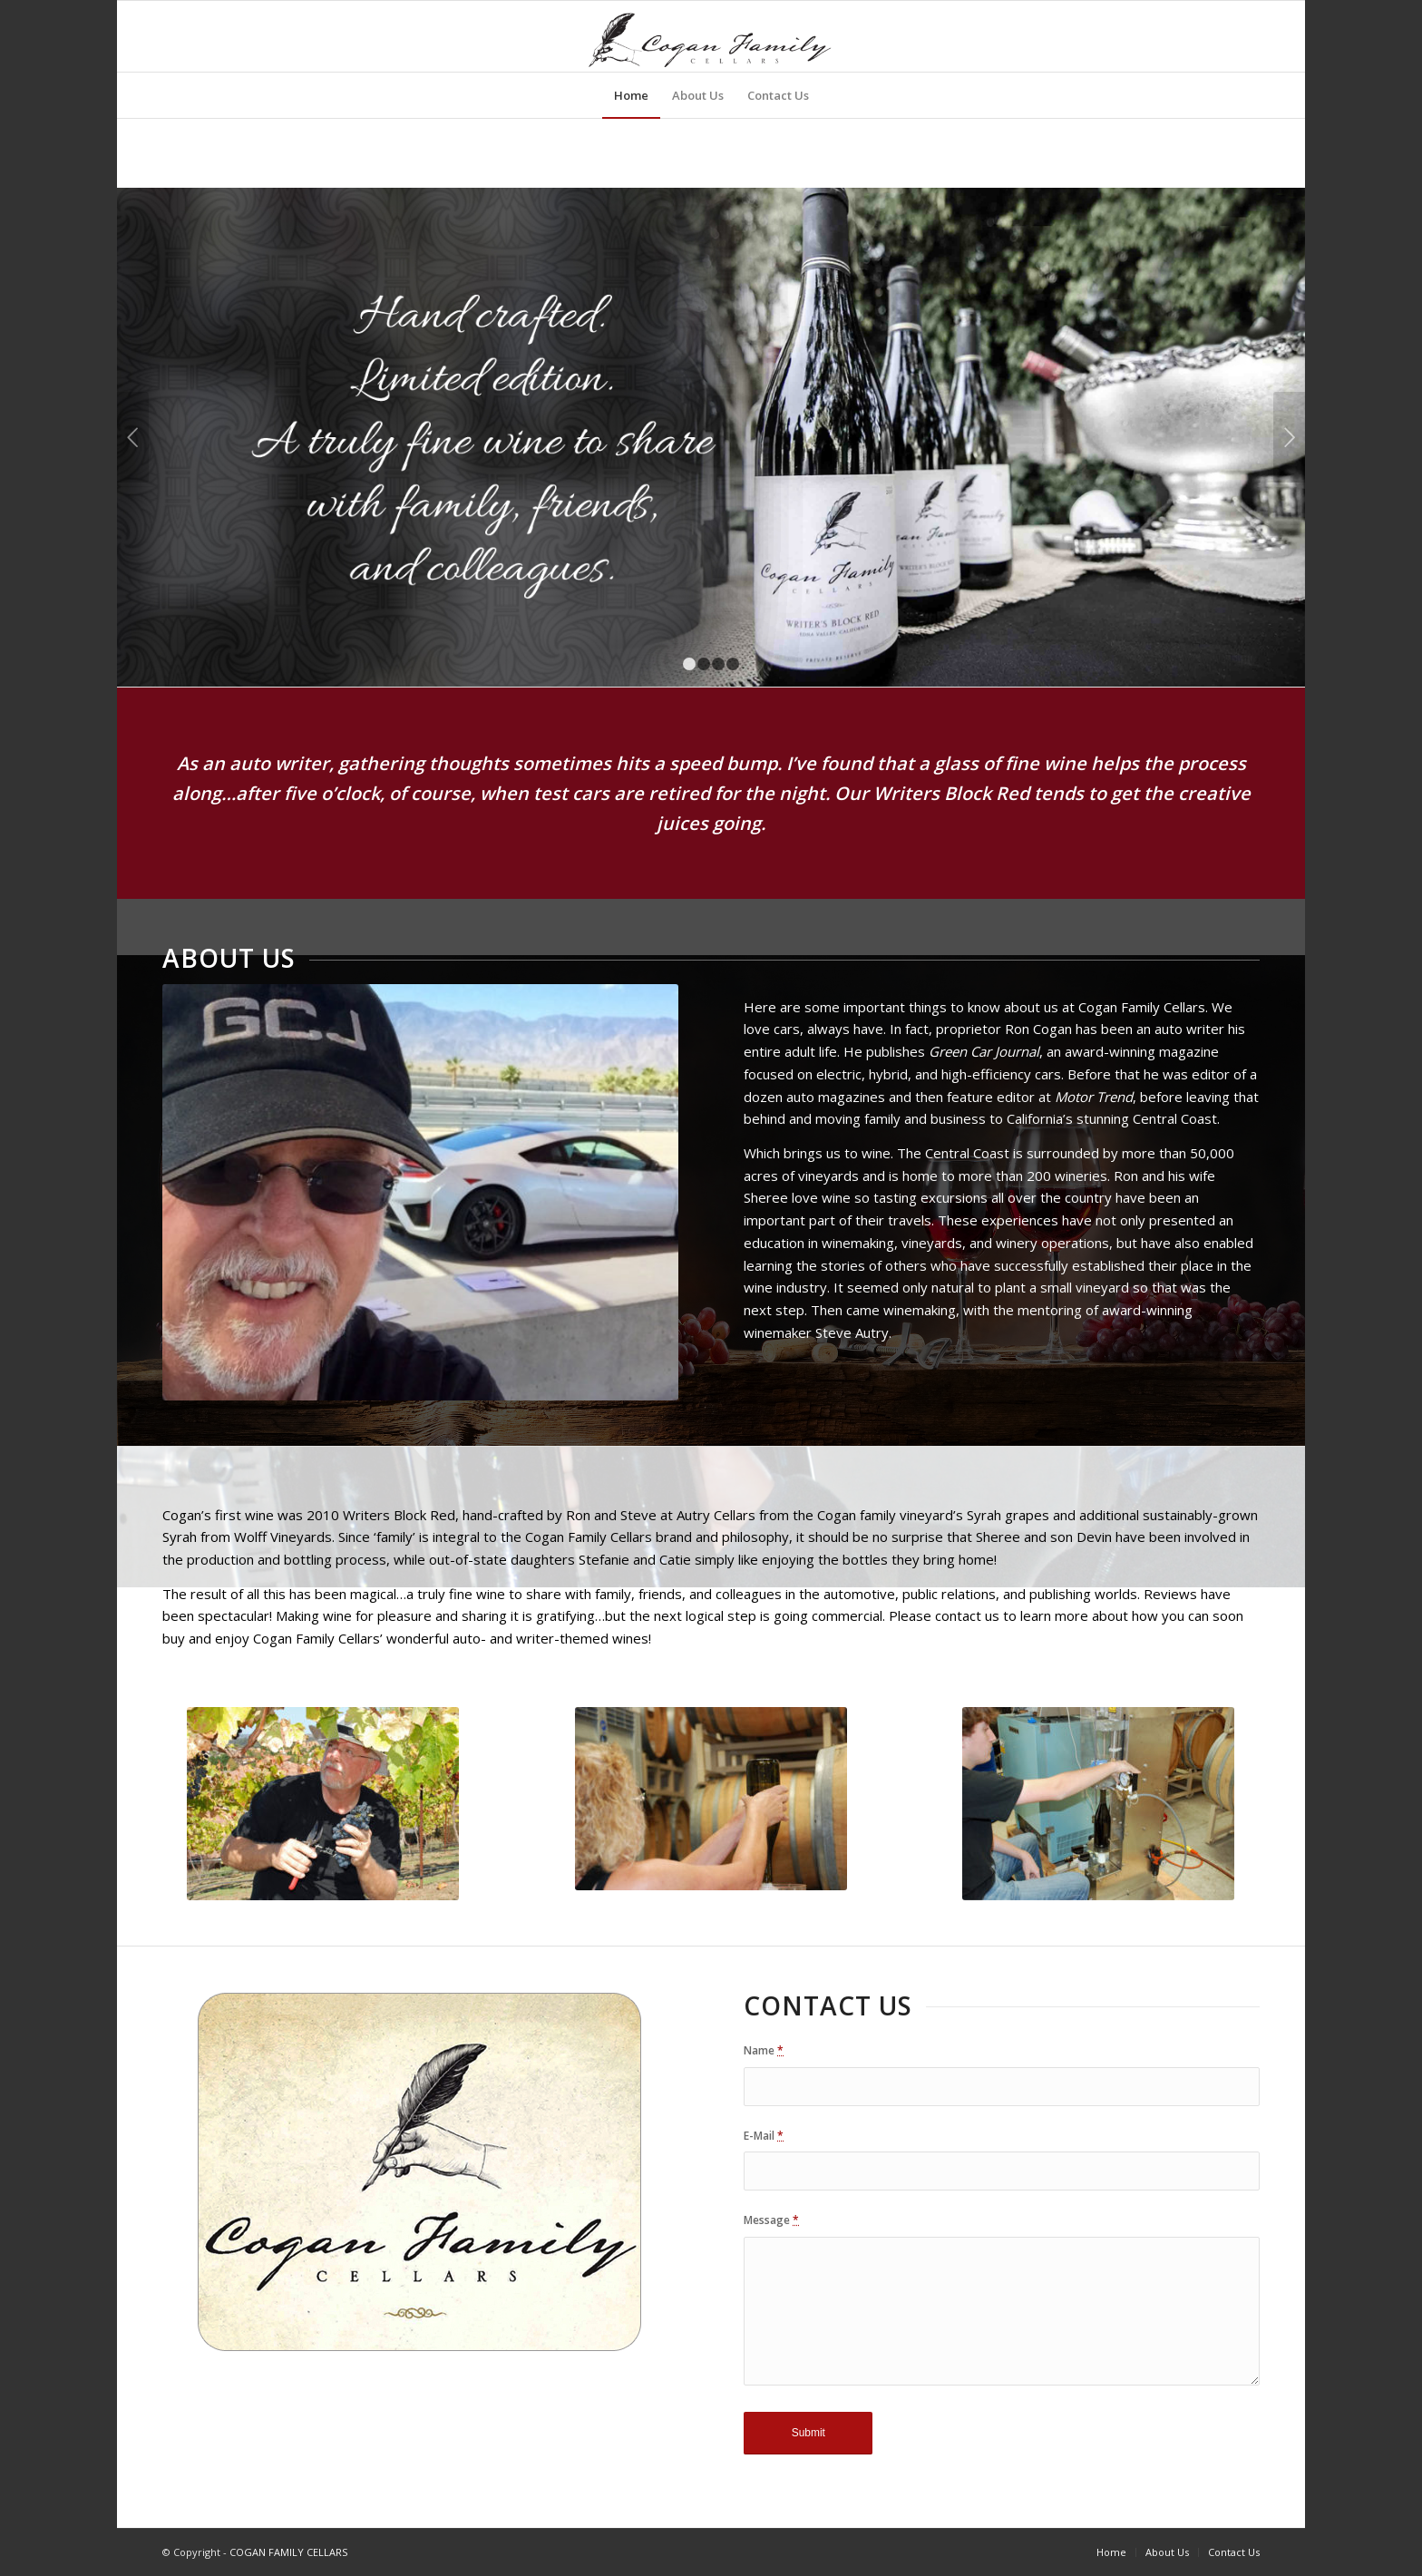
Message (771, 2220)
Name (764, 2050)
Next (1289, 437)
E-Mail (764, 2135)
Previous (133, 437)
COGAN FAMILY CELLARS (288, 2552)
